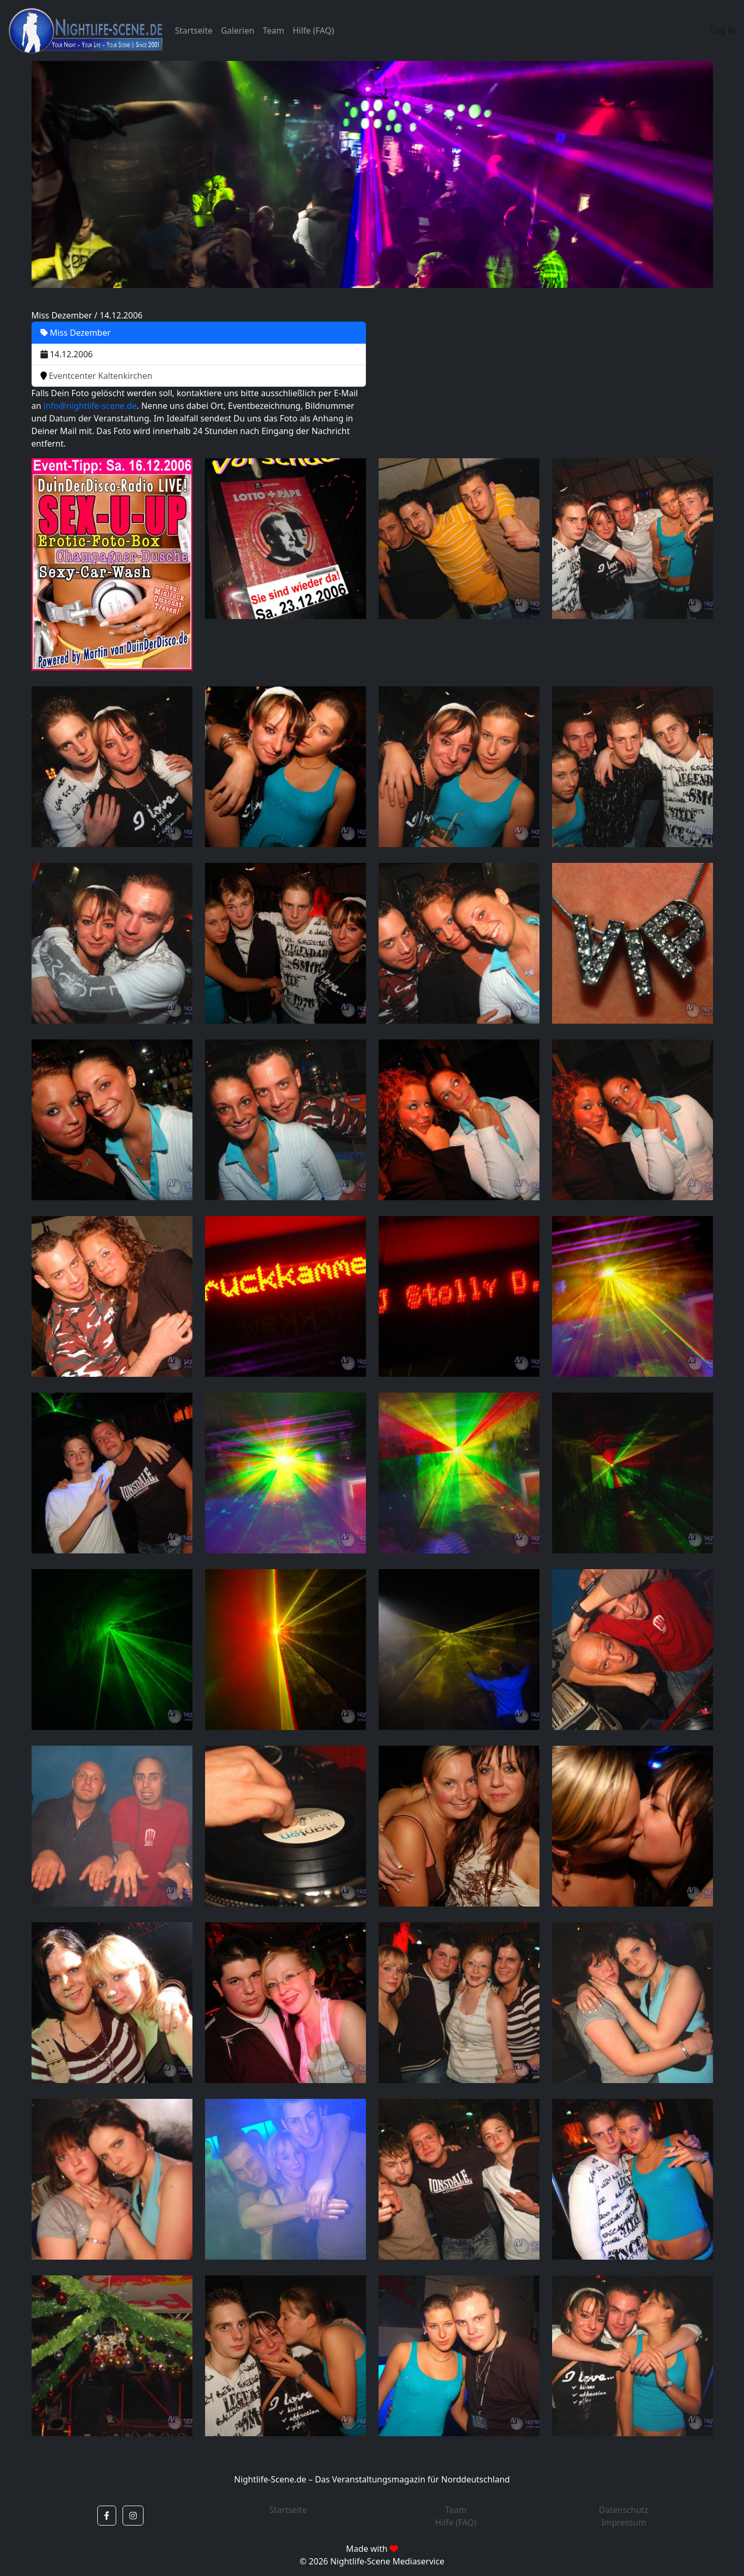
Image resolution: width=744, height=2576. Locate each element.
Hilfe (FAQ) (313, 30)
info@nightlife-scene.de (90, 405)
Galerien (237, 30)
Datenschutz (623, 2510)
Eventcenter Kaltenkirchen (96, 376)
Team (273, 30)
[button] (106, 2516)
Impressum (623, 2522)
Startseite (194, 30)
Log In (723, 30)
